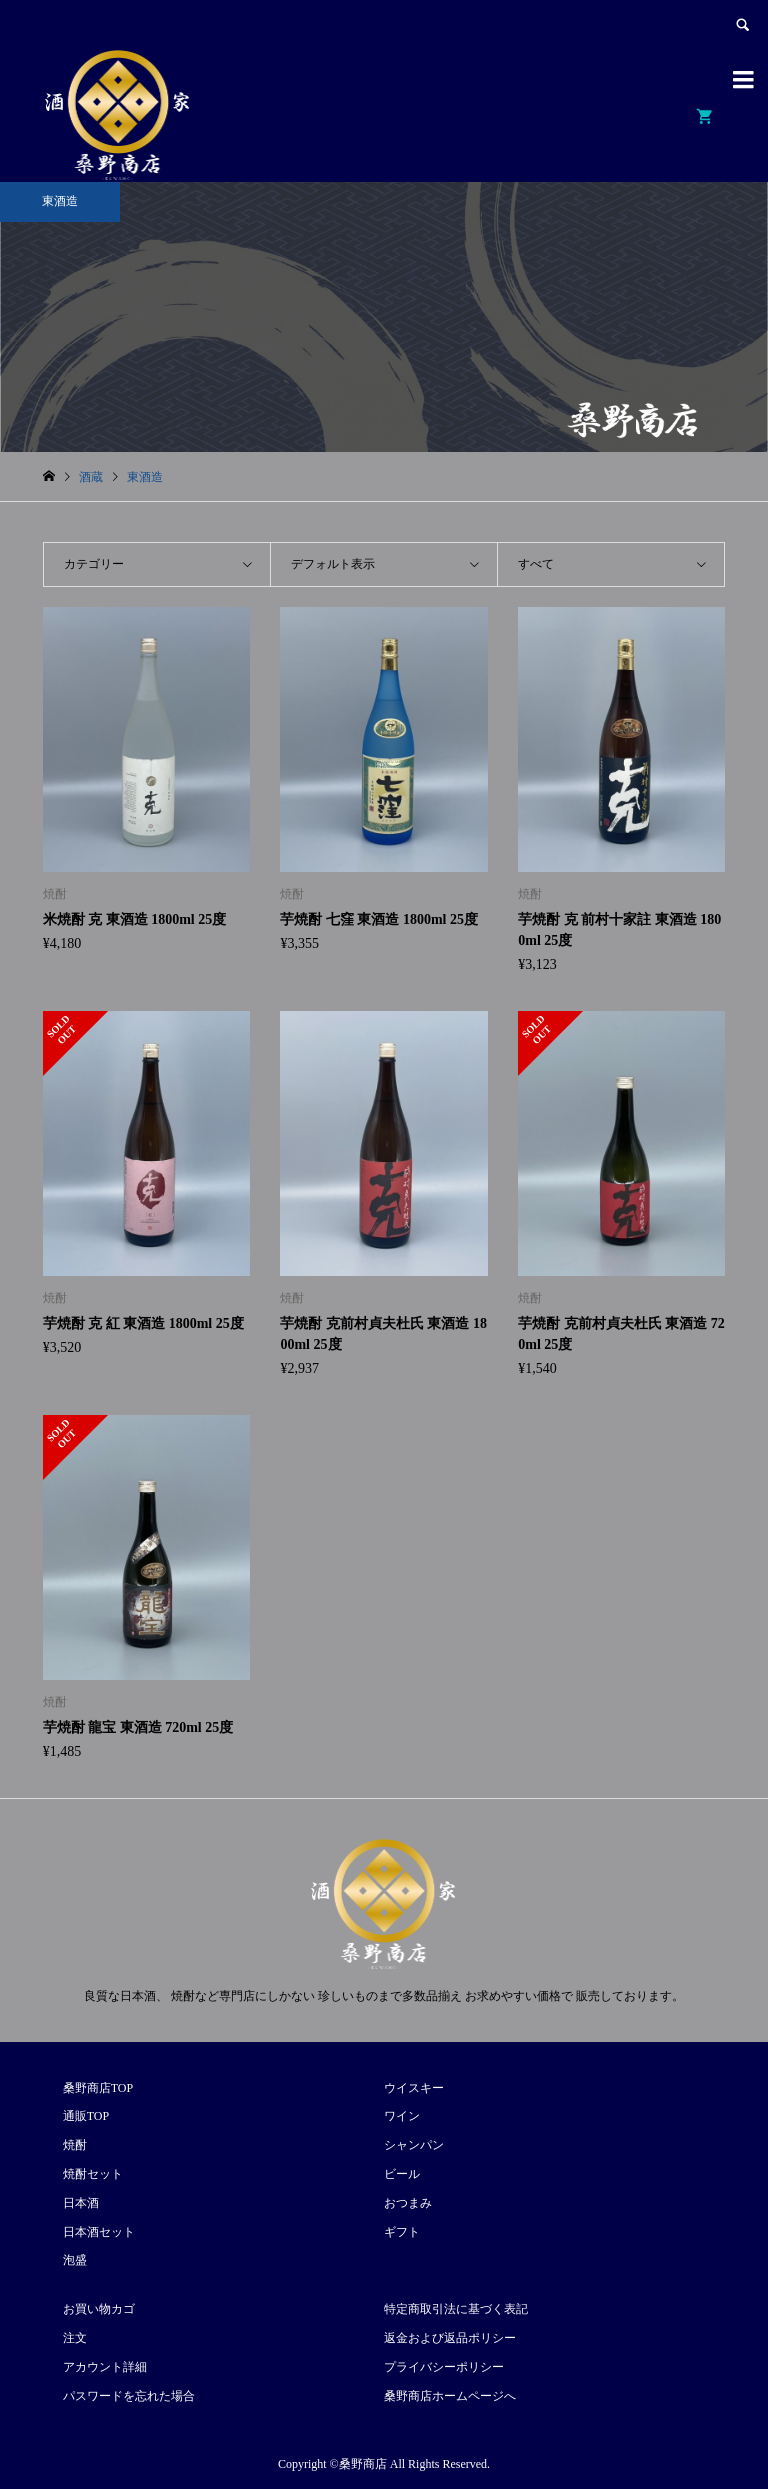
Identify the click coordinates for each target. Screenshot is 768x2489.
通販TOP (86, 2116)
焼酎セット (93, 2174)
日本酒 (81, 2203)
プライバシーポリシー (444, 2367)
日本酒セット (99, 2232)
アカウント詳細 (105, 2367)
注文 (75, 2338)
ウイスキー (414, 2088)
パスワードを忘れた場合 (129, 2396)
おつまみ (408, 2203)
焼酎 (75, 2145)
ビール (402, 2174)
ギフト (402, 2232)
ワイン (402, 2116)
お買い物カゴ (99, 2309)
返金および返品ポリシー (450, 2338)
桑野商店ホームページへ (450, 2396)
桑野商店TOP (98, 2088)
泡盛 (75, 2260)
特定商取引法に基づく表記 (456, 2309)
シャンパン (414, 2145)
